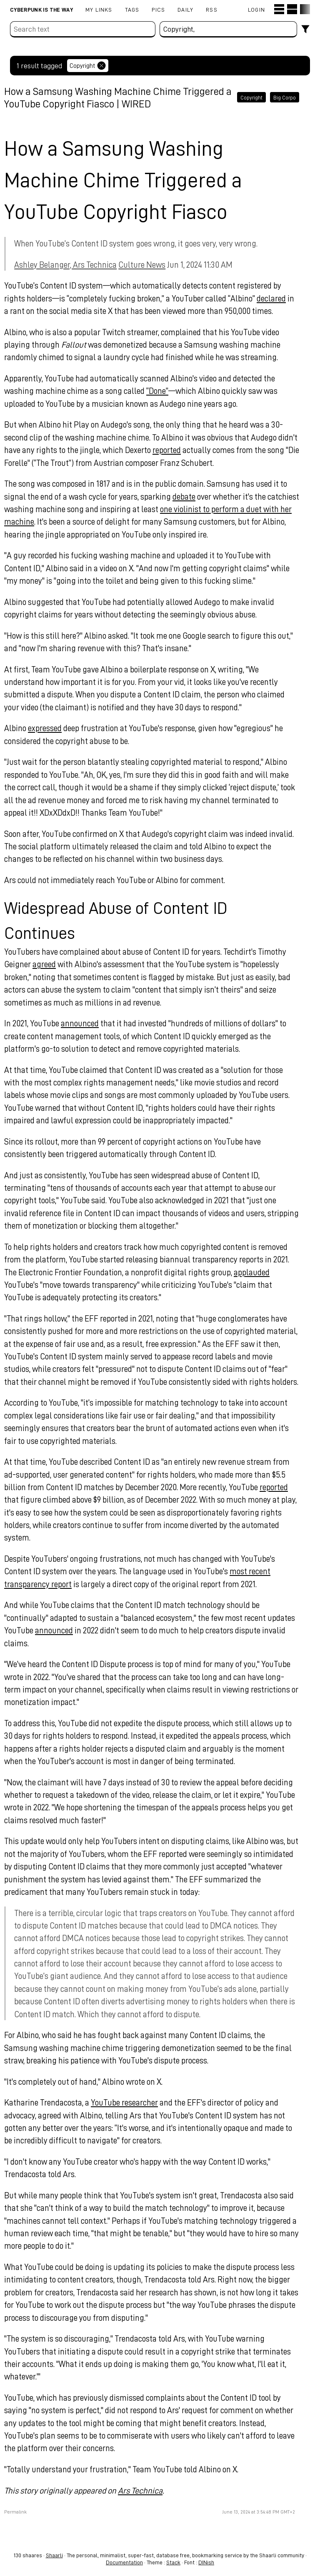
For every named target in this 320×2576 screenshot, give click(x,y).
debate (189, 496)
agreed (50, 963)
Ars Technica (146, 2502)
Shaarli (54, 2555)
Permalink (21, 2525)
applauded (257, 1272)
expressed (51, 727)
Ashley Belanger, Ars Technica (71, 264)
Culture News (147, 264)
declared (277, 298)
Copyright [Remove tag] (88, 65)
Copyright (251, 97)
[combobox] (229, 29)
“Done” (163, 390)
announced (86, 1023)
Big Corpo (284, 97)
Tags (132, 9)
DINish (206, 2562)
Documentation (124, 2562)
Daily (185, 9)
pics (158, 9)
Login (256, 9)
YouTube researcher (130, 2115)
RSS (212, 9)
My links (98, 9)
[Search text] (82, 29)
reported (193, 449)
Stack (173, 2562)
